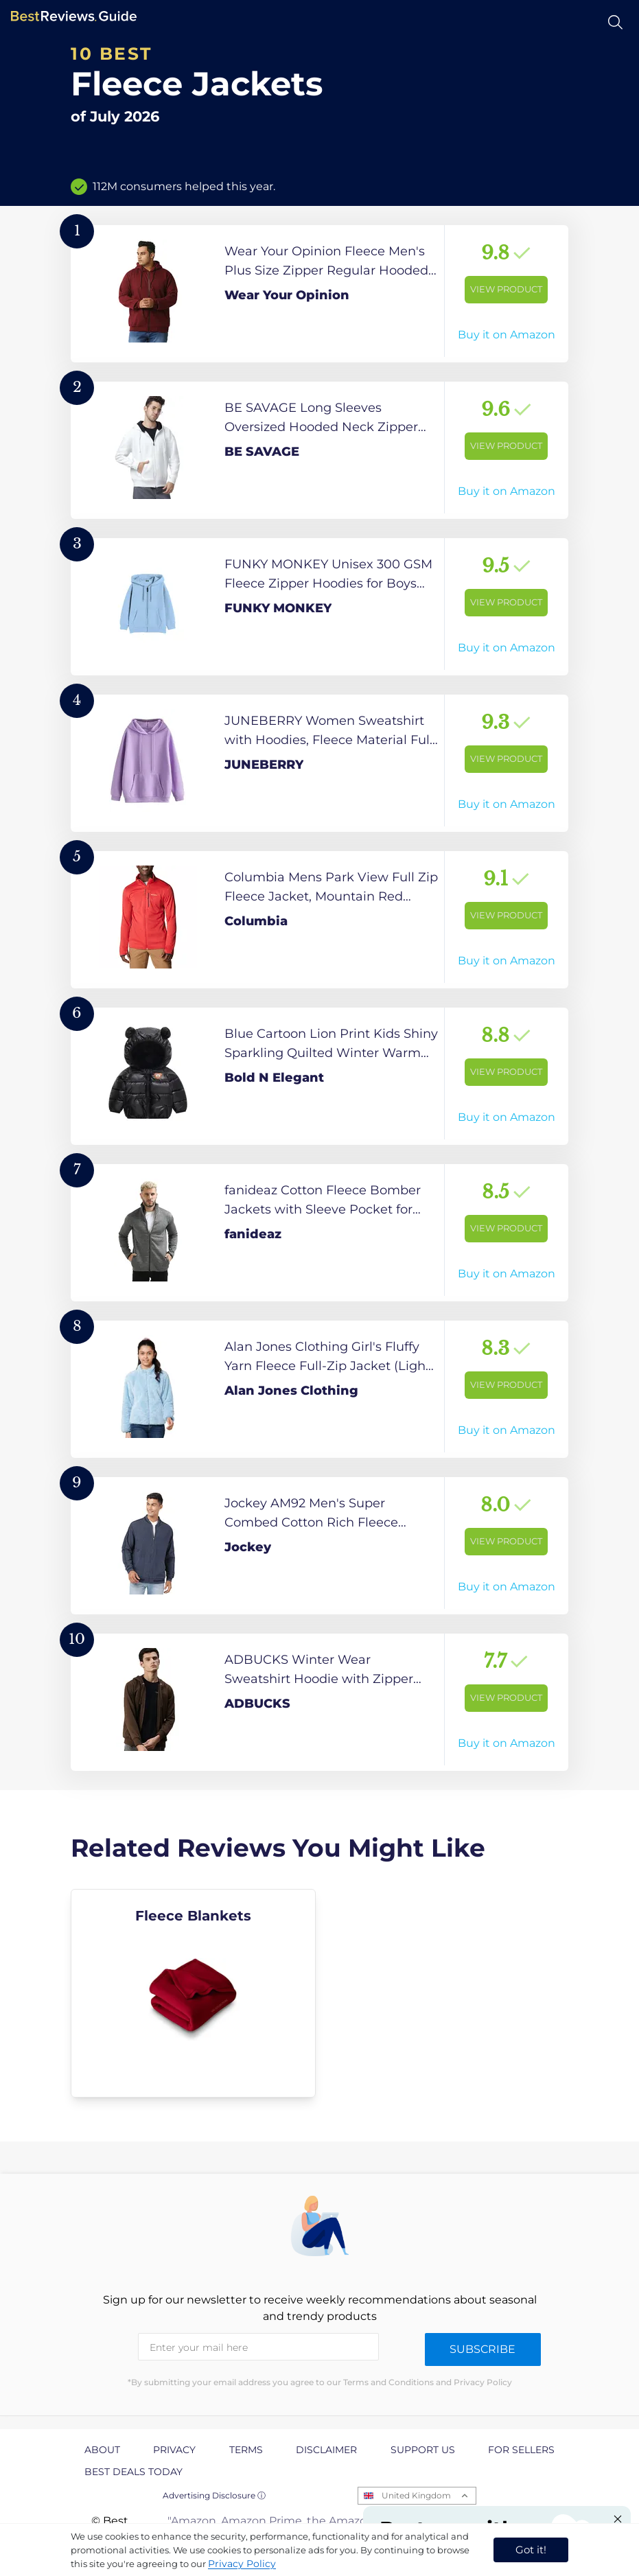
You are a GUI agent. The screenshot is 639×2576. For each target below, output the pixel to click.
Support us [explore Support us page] (423, 2450)
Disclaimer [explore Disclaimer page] (326, 2450)
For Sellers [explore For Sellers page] (521, 2450)
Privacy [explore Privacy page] (174, 2450)
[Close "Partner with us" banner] (618, 2519)
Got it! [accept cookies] (530, 2549)
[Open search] (615, 22)
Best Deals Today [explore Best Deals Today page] (133, 2471)
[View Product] (319, 293)
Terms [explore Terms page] (246, 2450)
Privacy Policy (242, 2563)
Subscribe (482, 2349)
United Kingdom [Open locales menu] (416, 2495)
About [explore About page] (102, 2450)
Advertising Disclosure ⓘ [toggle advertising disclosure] (214, 2495)
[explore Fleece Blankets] (193, 1993)
